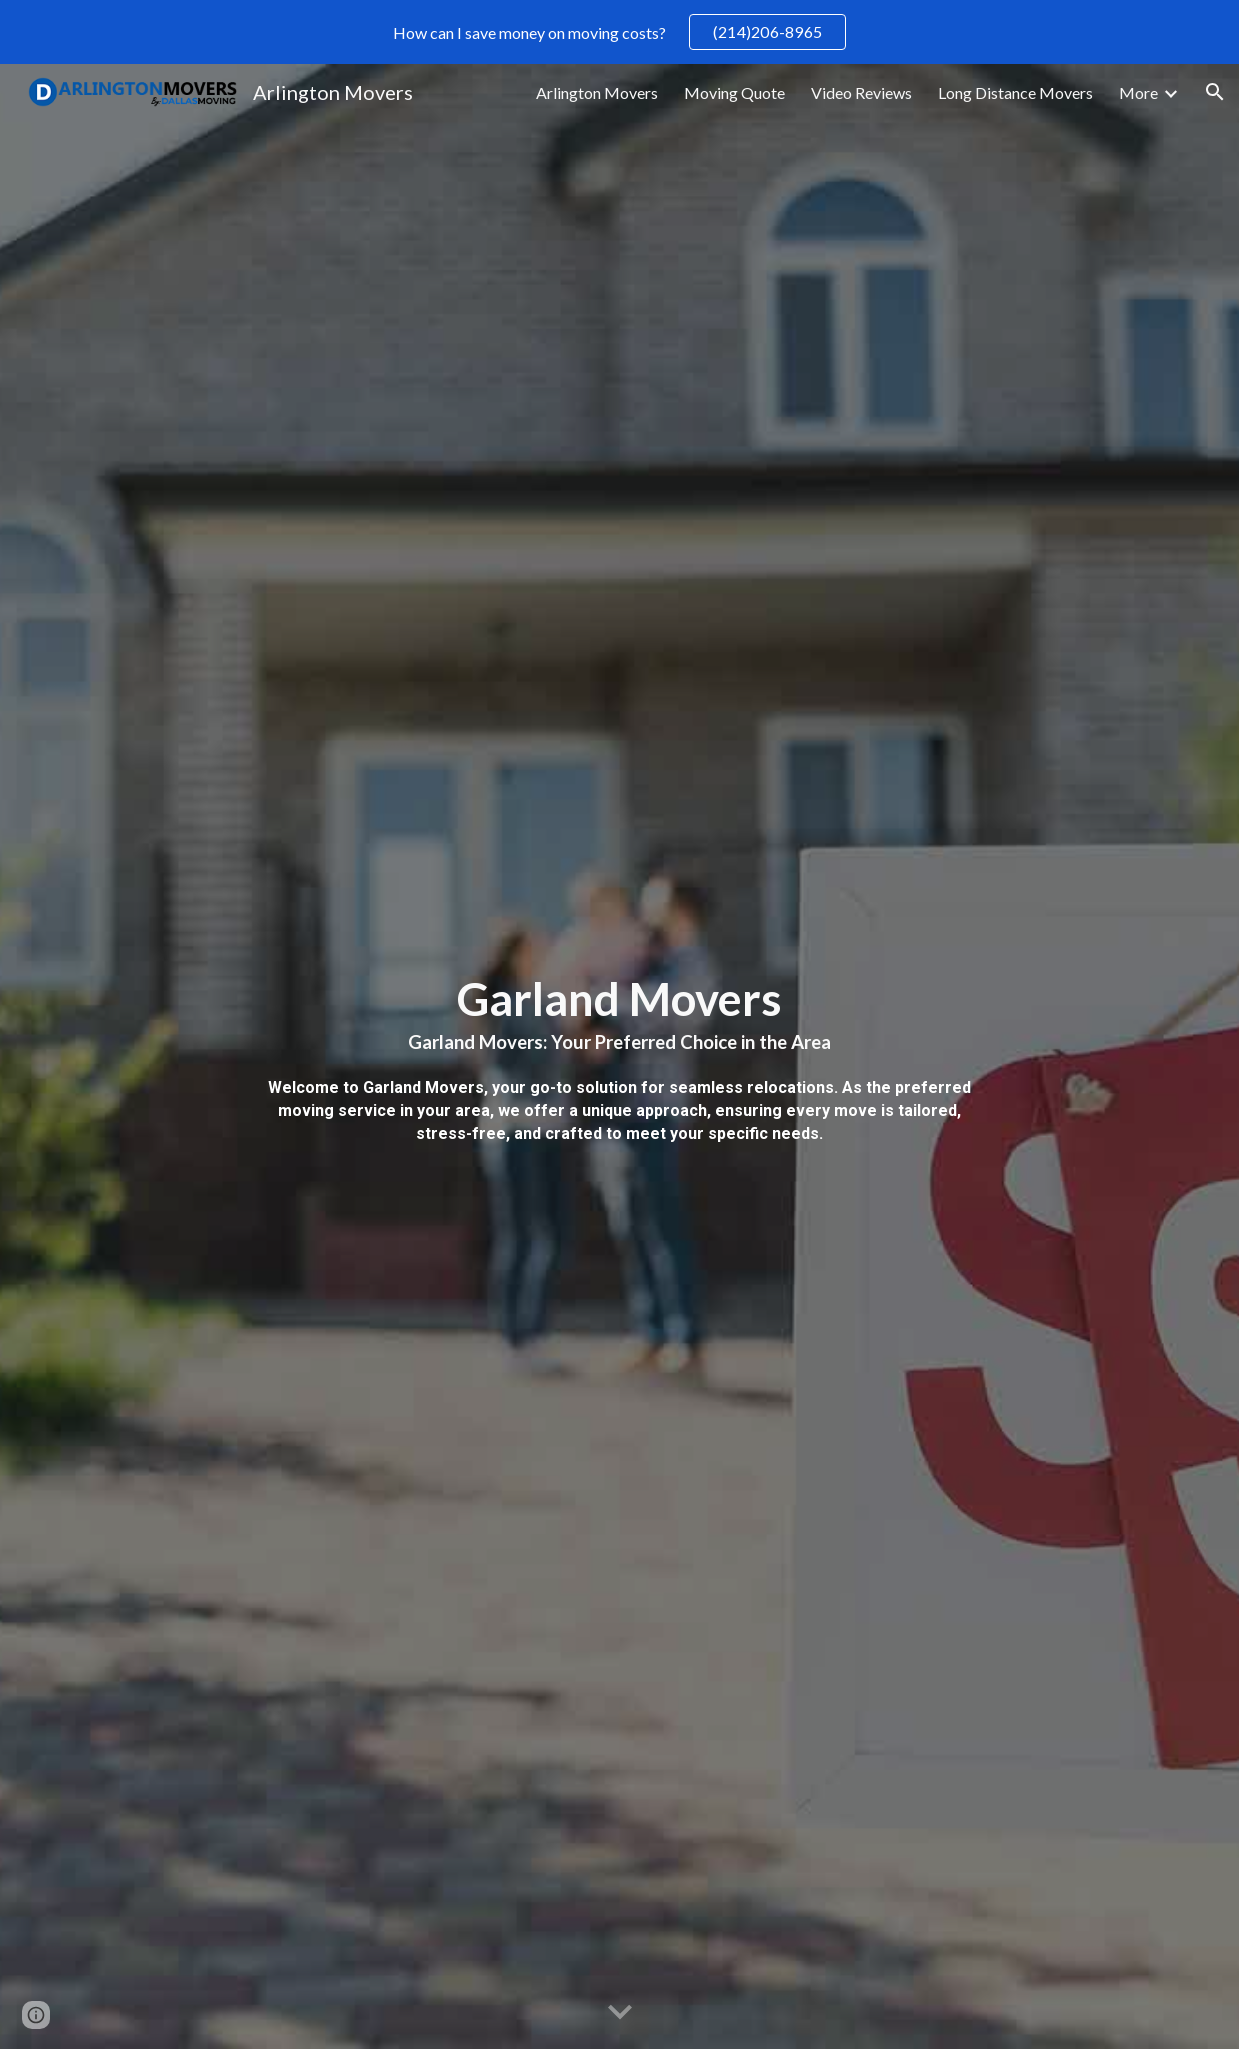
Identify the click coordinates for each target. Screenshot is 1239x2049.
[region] (619, 32)
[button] (1215, 92)
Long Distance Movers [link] (1015, 92)
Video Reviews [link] (861, 92)
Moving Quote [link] (734, 92)
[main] (619, 1057)
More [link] (1138, 92)
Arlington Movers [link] (597, 92)
